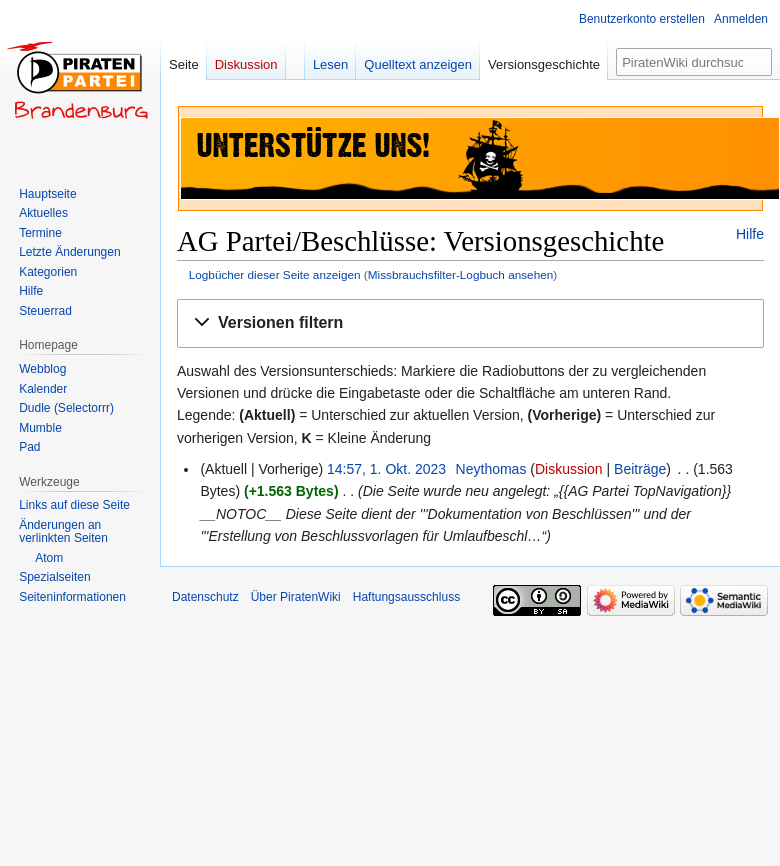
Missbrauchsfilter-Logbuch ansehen (461, 274)
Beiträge (640, 469)
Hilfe (750, 234)
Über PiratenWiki (296, 597)
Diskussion (569, 469)
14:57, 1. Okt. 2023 (386, 469)
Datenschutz (205, 597)
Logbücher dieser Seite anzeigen (275, 274)
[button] (470, 323)
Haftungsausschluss (406, 597)
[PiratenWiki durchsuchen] (694, 62)
